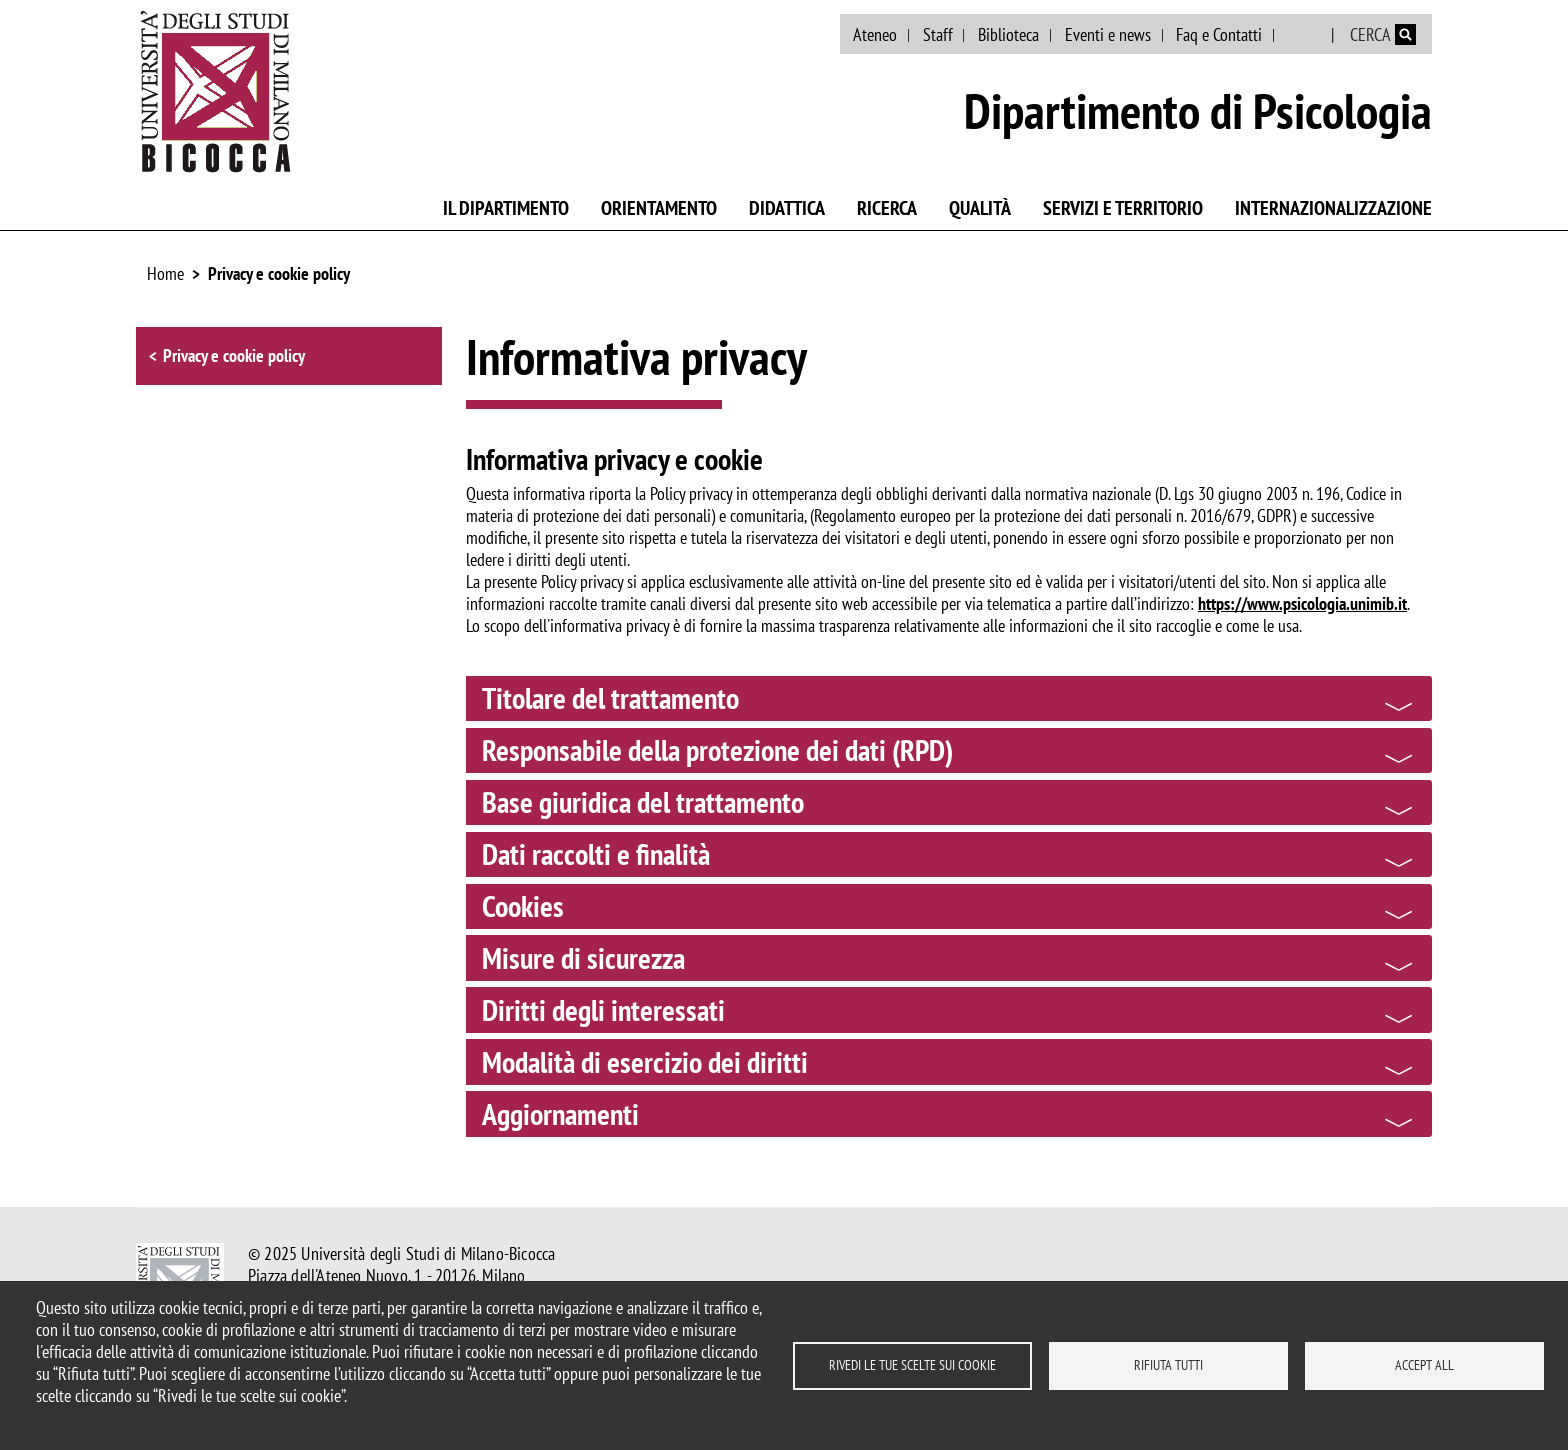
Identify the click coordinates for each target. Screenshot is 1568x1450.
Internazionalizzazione (1333, 208)
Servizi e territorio (1123, 208)
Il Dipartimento (506, 208)
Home (165, 273)
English (1304, 35)
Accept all (1424, 1365)
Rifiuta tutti (1168, 1365)
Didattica (787, 208)
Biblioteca (1008, 34)
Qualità (980, 208)
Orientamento (659, 208)
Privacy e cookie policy (279, 273)
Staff (938, 34)
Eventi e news (1108, 34)
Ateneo (875, 34)
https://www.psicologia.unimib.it (1302, 603)
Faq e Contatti (1219, 34)
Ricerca (887, 208)
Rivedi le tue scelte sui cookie (912, 1365)
